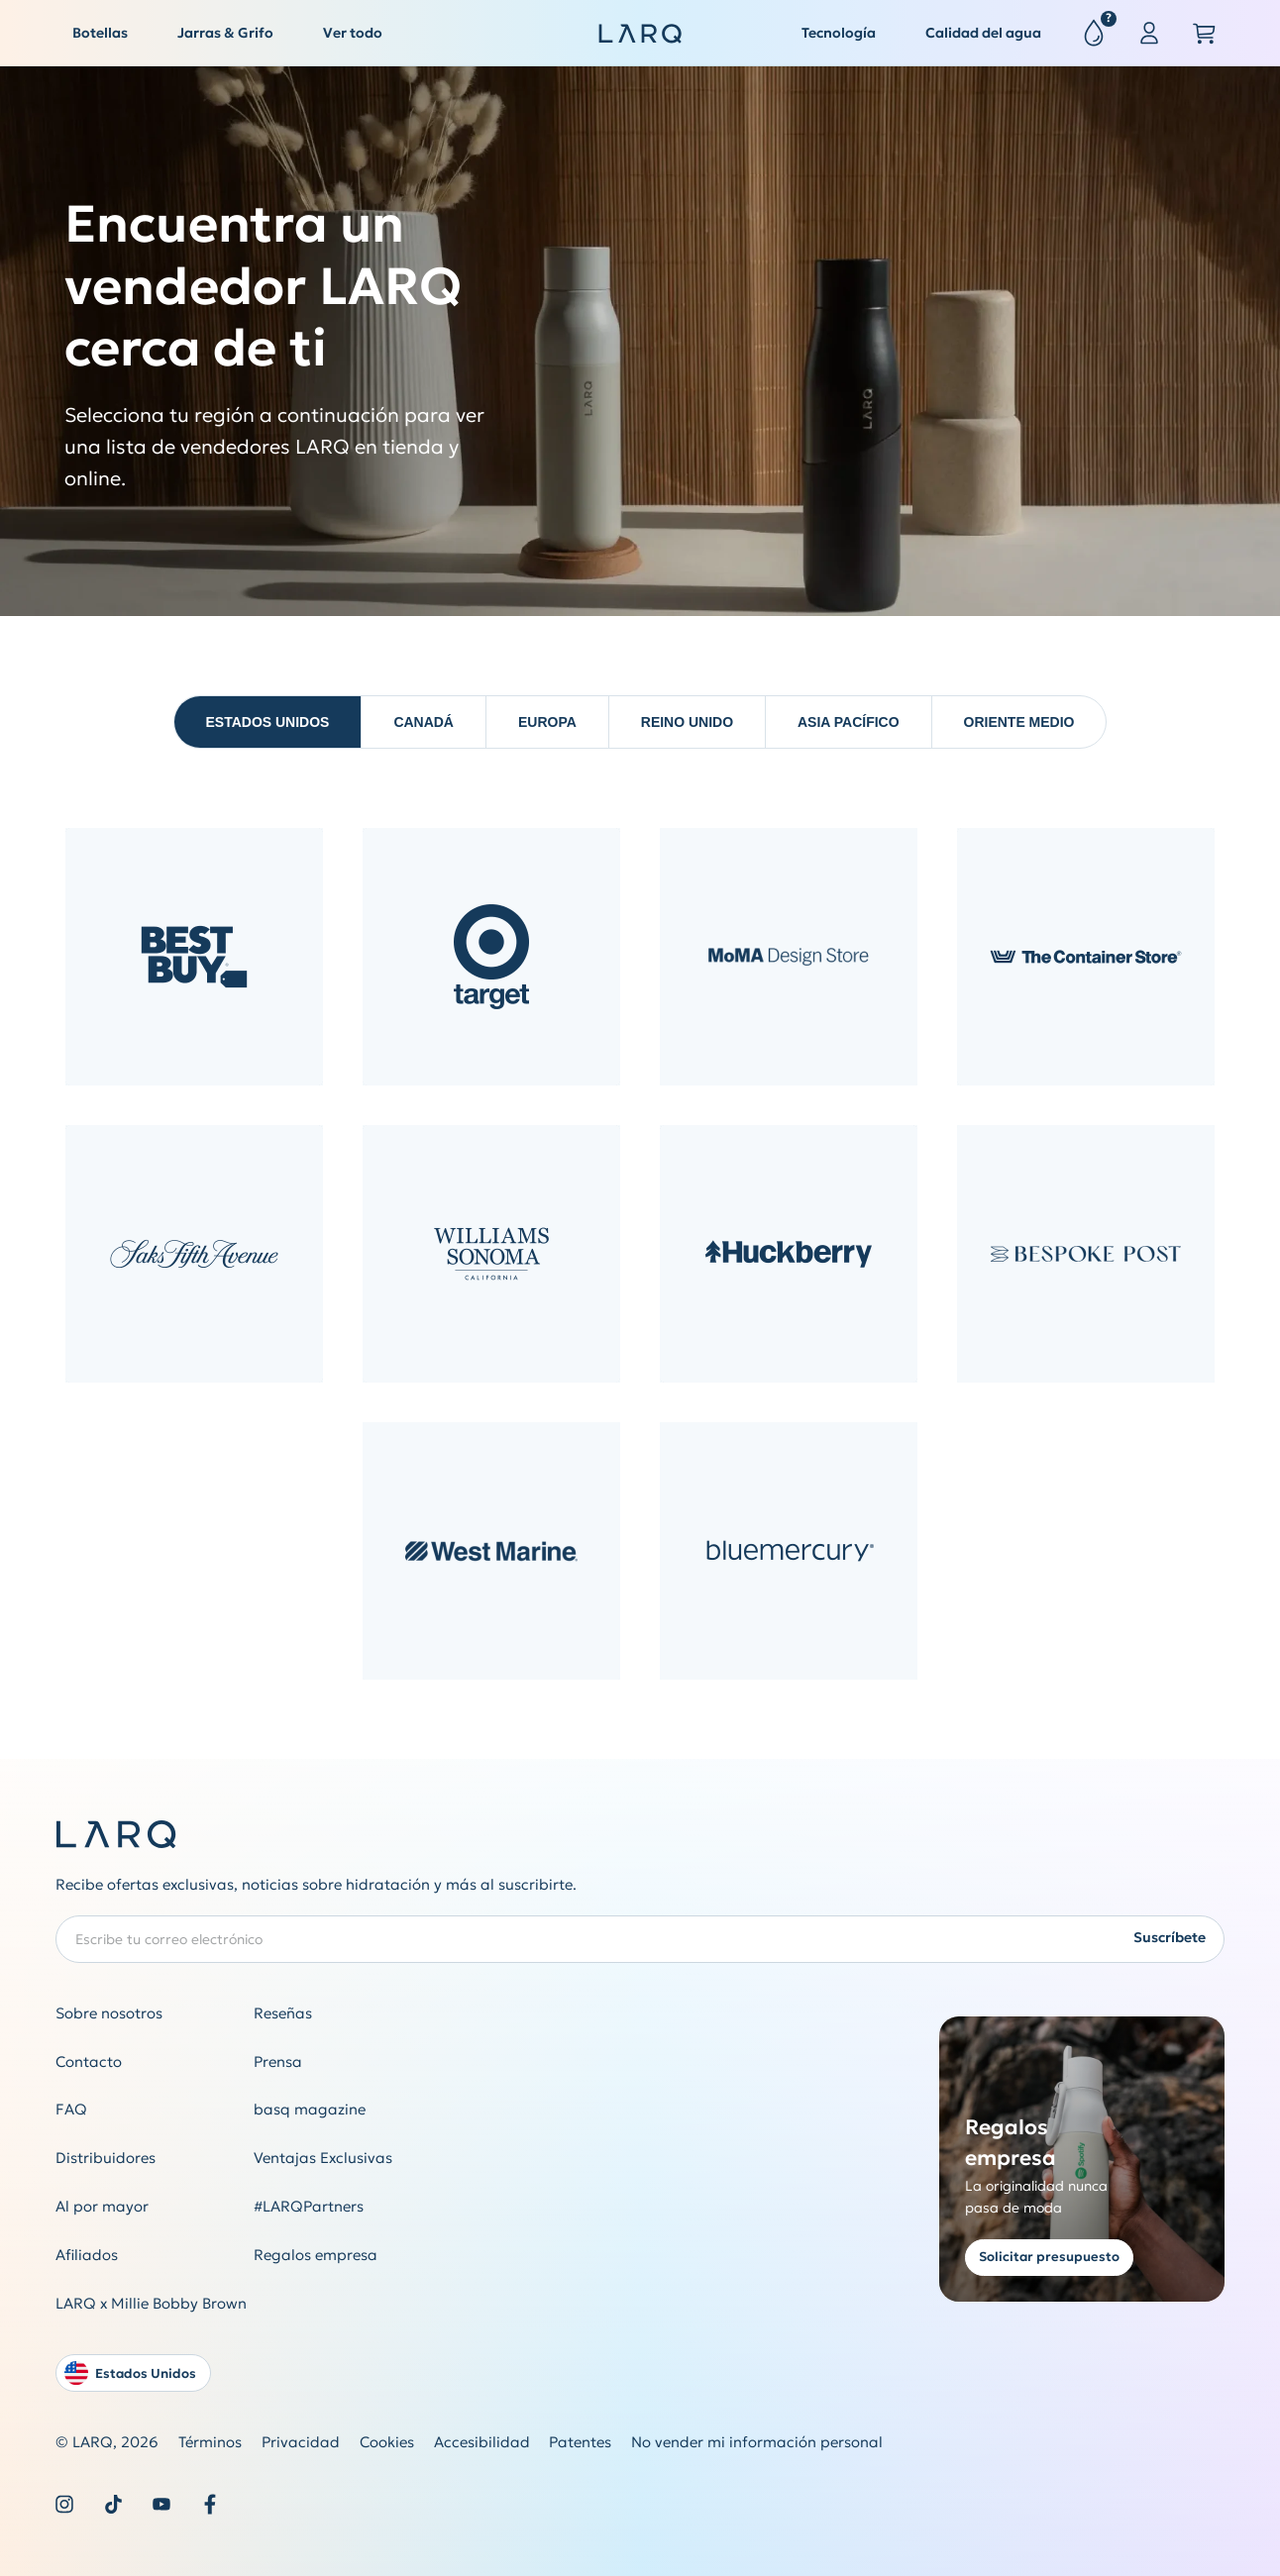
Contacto (88, 2061)
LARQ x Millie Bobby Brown (151, 2303)
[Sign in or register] (1149, 33)
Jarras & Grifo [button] (225, 33)
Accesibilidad (482, 2441)
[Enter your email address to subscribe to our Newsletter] (639, 1939)
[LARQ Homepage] (640, 34)
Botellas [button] (100, 33)
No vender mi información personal (757, 2441)
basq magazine (310, 2109)
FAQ (71, 2109)
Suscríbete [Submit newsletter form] (1169, 1937)
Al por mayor (102, 2206)
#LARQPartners (309, 2206)
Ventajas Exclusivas (323, 2157)
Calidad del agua (983, 33)
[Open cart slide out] (1205, 33)
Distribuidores (105, 2157)
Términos (210, 2441)
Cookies (387, 2441)
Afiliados (86, 2254)
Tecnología (838, 33)
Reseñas (283, 2013)
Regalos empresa (315, 2254)
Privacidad (301, 2441)
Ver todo (352, 33)
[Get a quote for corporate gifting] (1082, 2159)
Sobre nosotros (108, 2013)
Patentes (580, 2441)
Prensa (278, 2061)
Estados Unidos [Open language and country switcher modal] (130, 2373)
